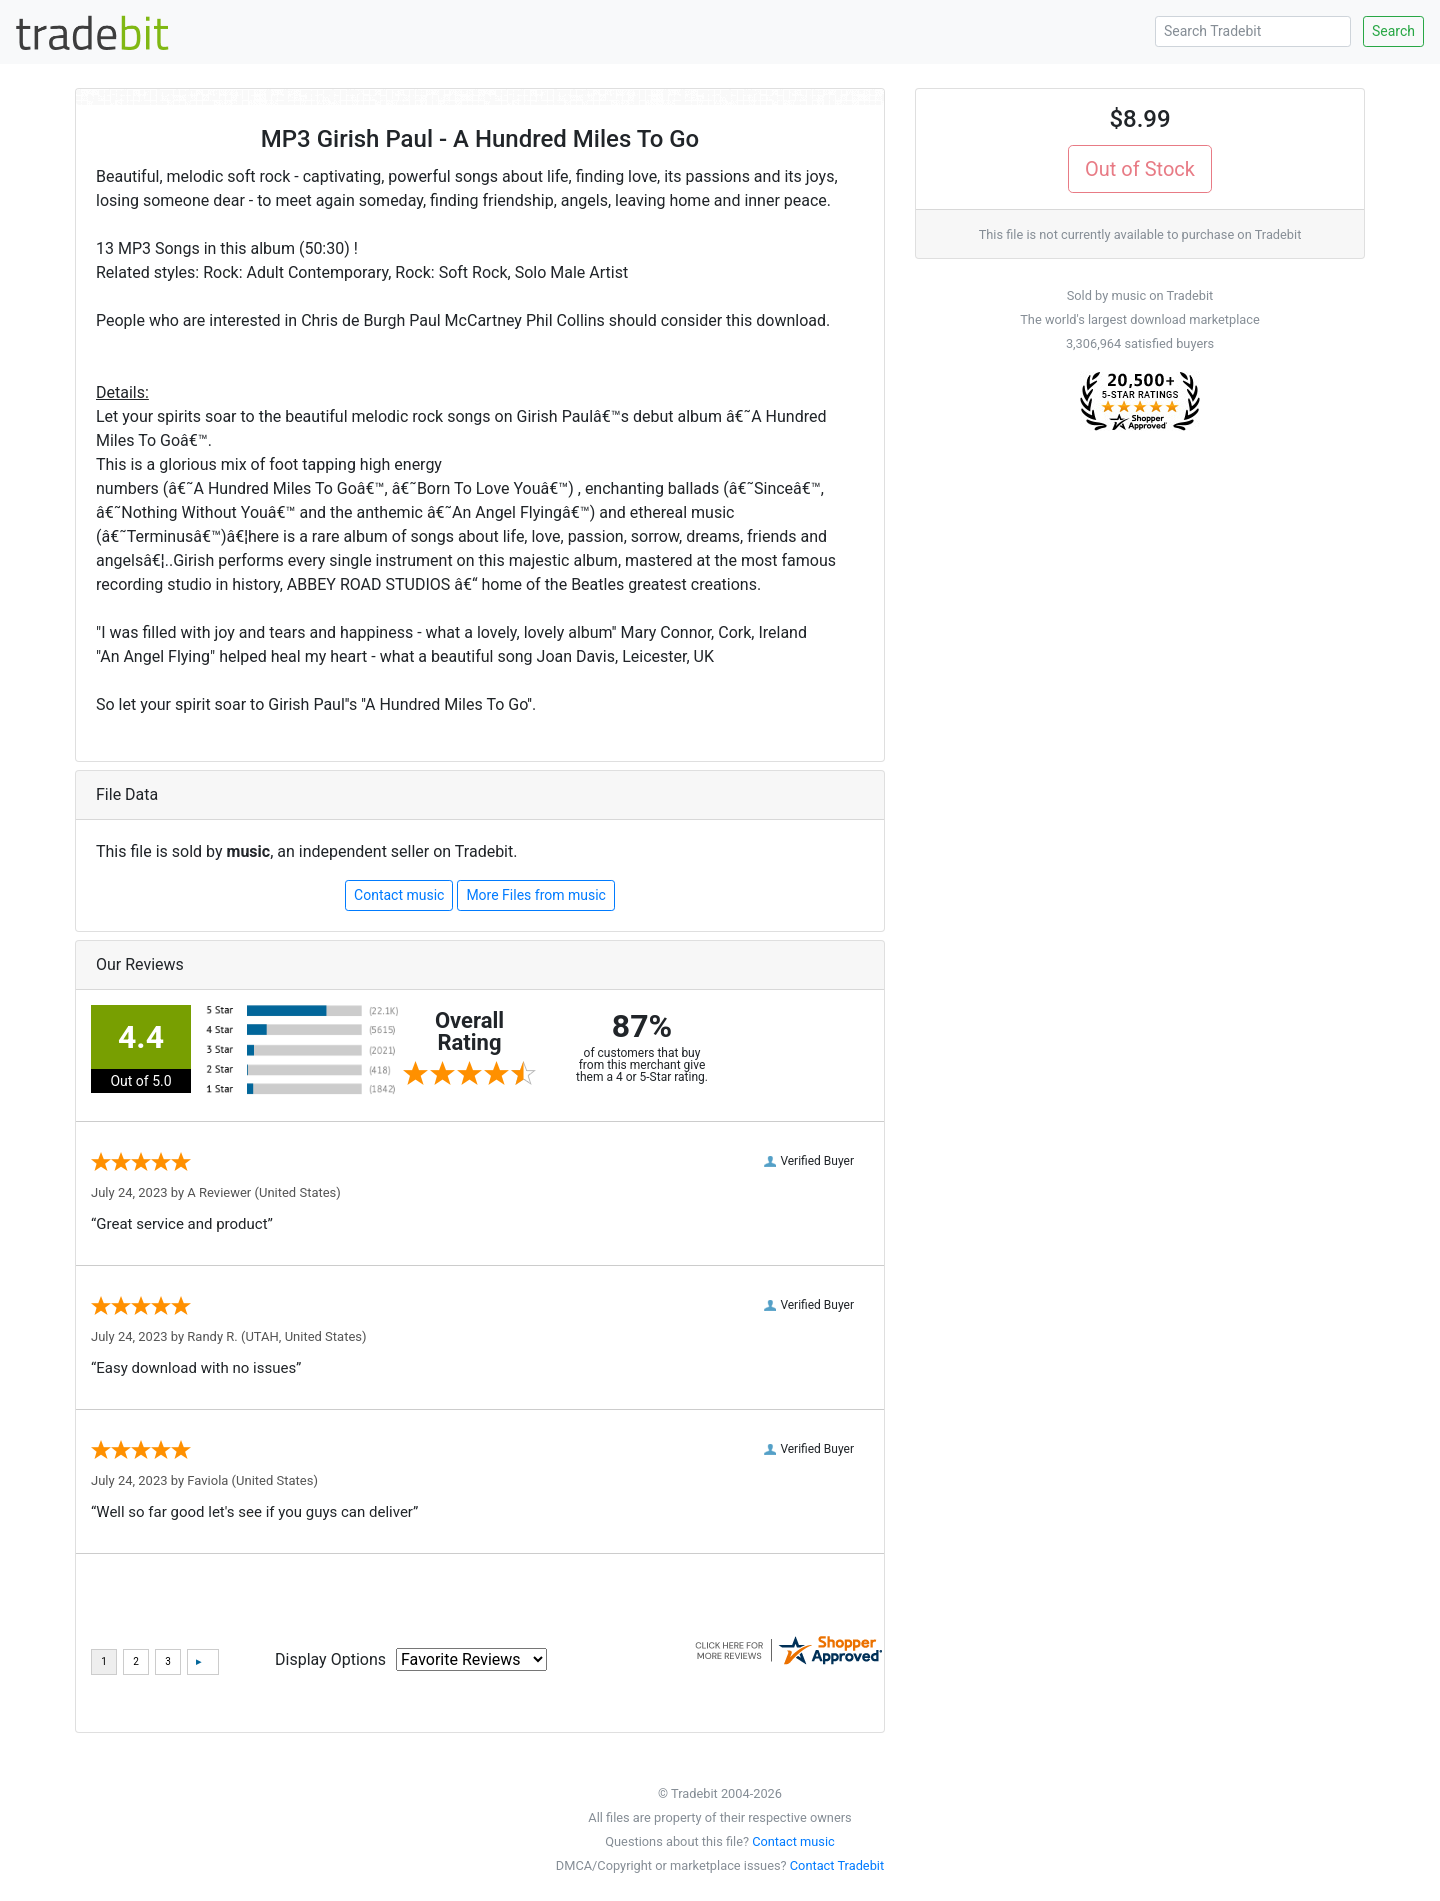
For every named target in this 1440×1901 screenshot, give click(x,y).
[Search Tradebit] (1253, 31)
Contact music (399, 895)
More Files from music (536, 895)
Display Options (330, 1659)
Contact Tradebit (837, 1865)
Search (1393, 31)
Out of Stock (1140, 169)
